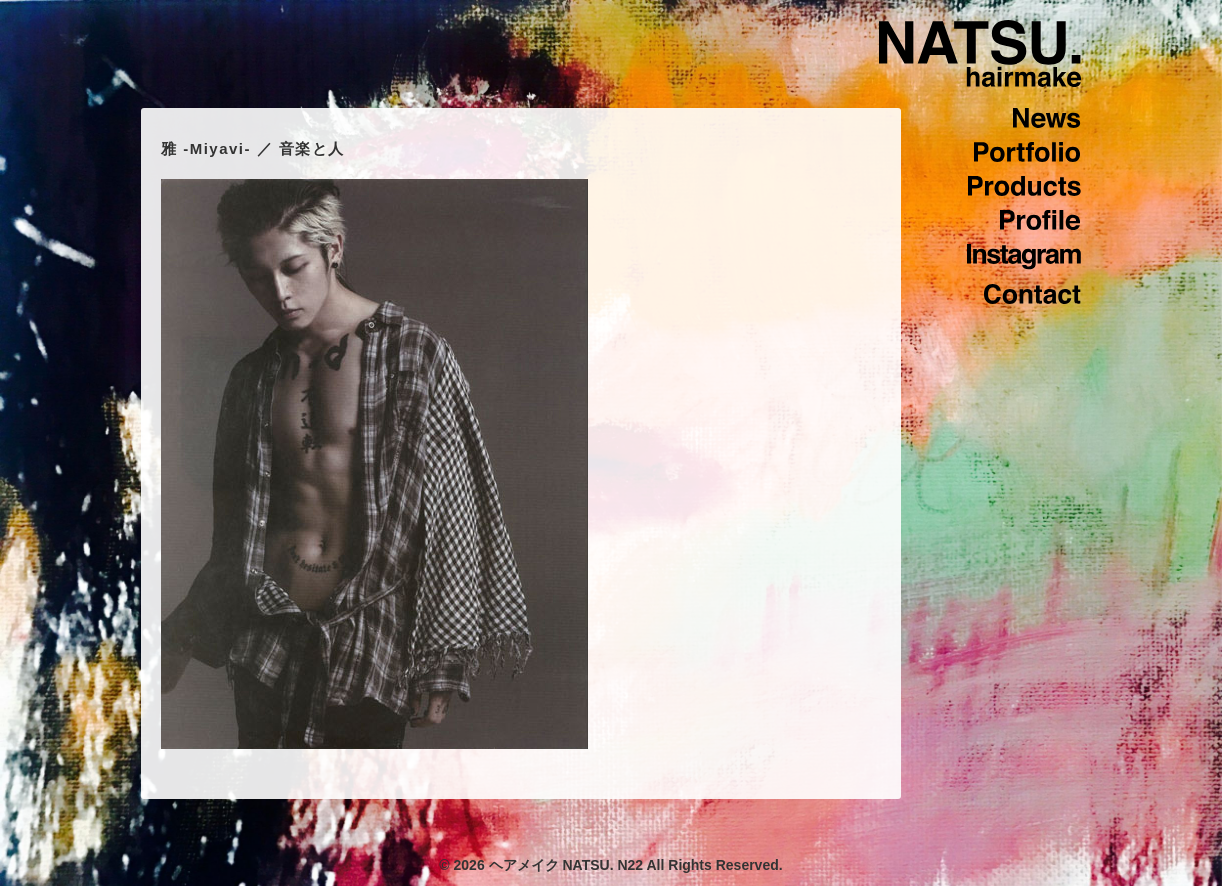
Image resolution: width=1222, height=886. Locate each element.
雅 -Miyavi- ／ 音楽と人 (253, 148)
